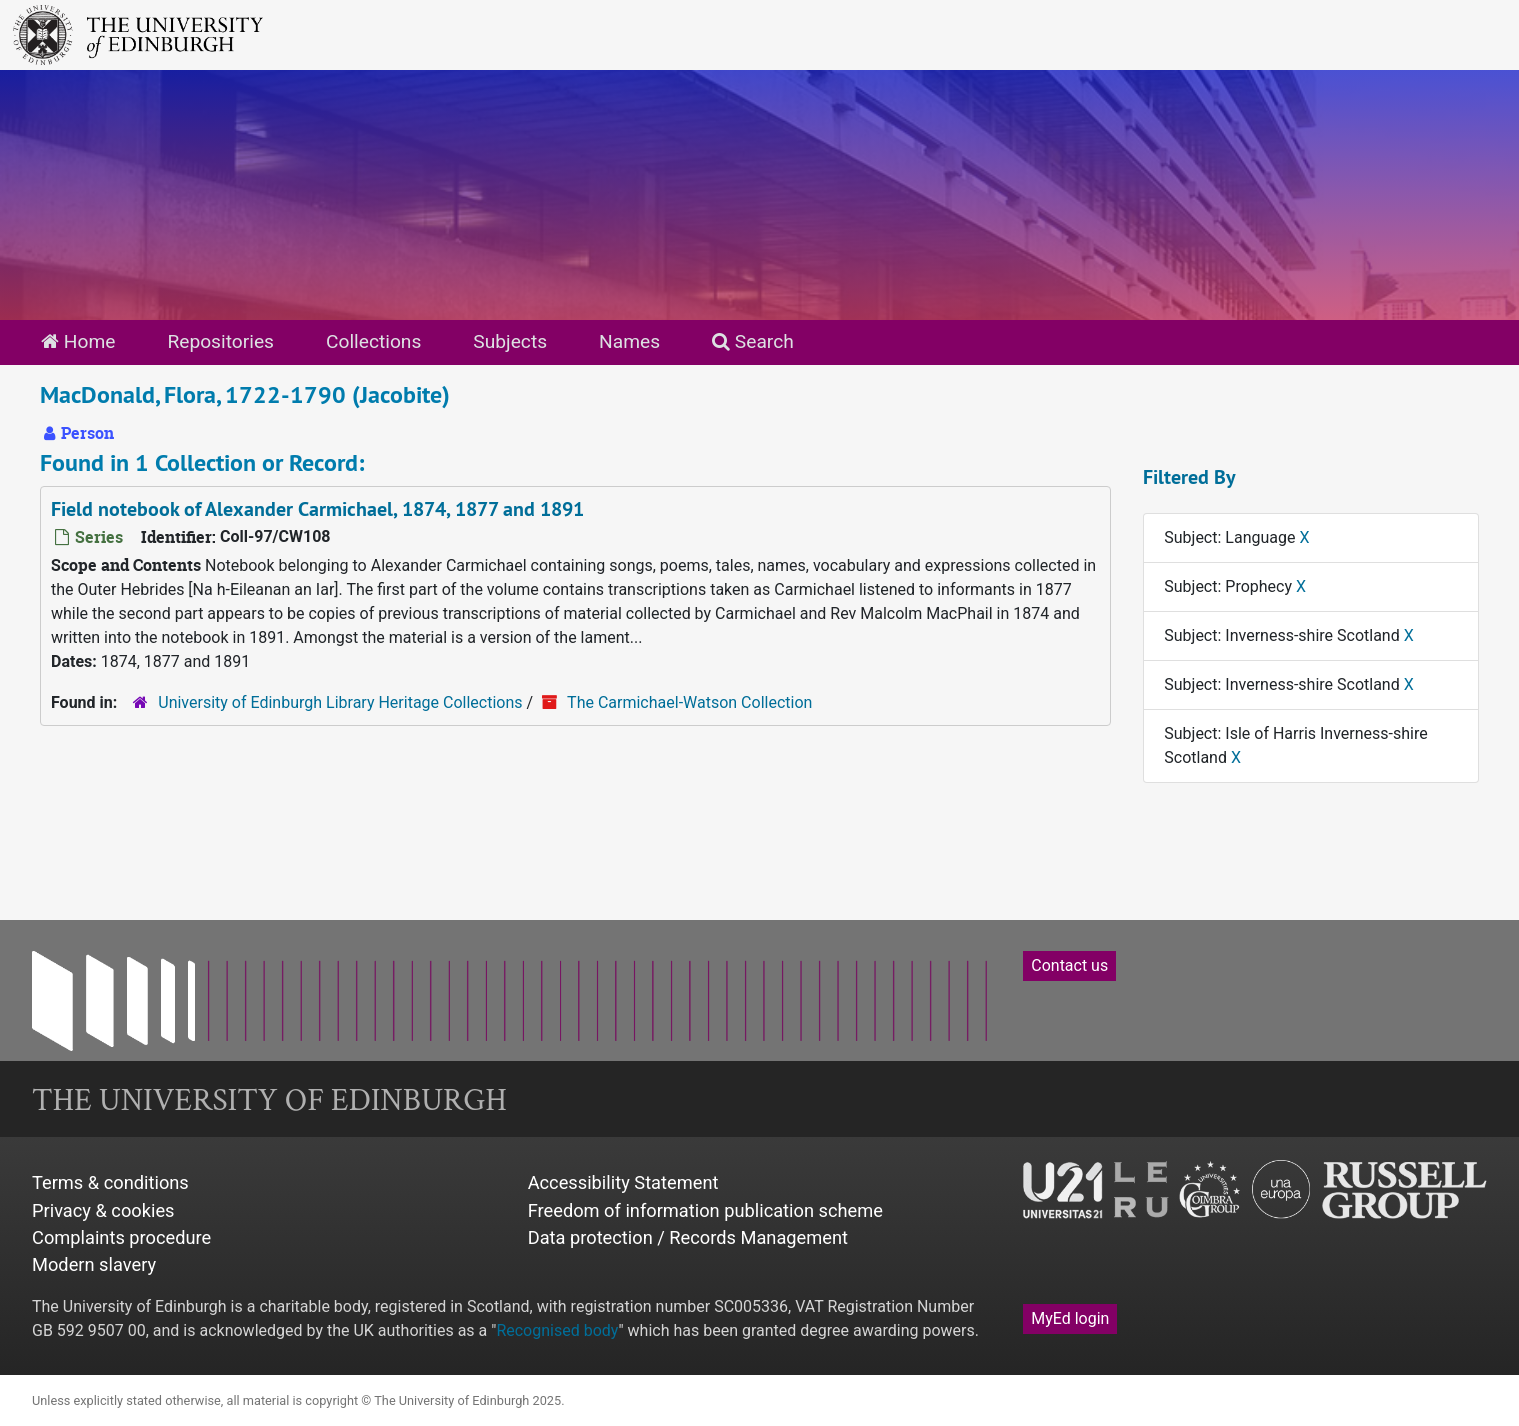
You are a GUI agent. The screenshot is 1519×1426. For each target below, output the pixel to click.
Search (753, 341)
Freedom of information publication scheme (705, 1210)
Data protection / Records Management (688, 1237)
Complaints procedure (121, 1237)
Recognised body (557, 1330)
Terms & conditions (110, 1182)
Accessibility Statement (623, 1182)
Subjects (510, 341)
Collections (373, 341)
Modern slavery (94, 1264)
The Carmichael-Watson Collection (689, 702)
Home (78, 341)
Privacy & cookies (103, 1210)
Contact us (1069, 965)
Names (629, 341)
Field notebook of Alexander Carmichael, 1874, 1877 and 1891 (317, 509)
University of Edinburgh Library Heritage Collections (340, 702)
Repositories (220, 341)
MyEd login (1070, 1318)
